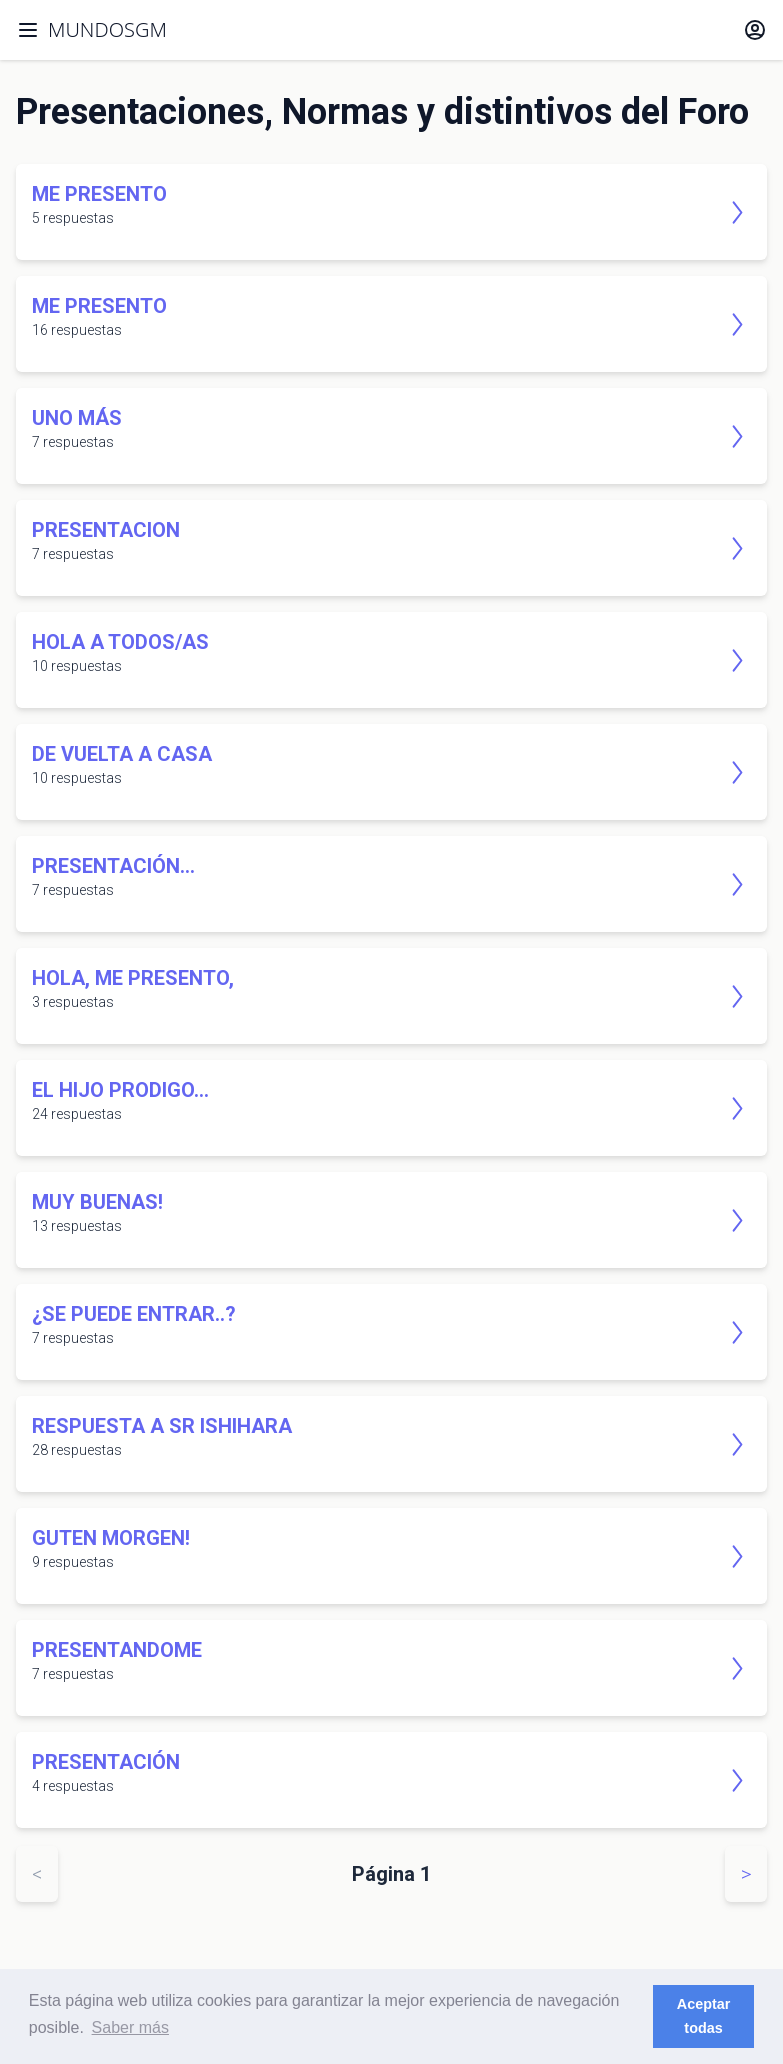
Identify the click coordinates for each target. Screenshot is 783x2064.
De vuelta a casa (122, 754)
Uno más (77, 418)
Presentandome (117, 1650)
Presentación (106, 1762)
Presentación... (113, 866)
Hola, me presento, (133, 978)
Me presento (99, 194)
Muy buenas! (97, 1202)
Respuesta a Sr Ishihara (162, 1426)
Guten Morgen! (111, 1538)
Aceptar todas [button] (704, 2016)
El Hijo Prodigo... (120, 1090)
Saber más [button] (130, 2027)
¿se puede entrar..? (134, 1314)
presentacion (106, 530)
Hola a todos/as (120, 642)
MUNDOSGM (107, 29)
